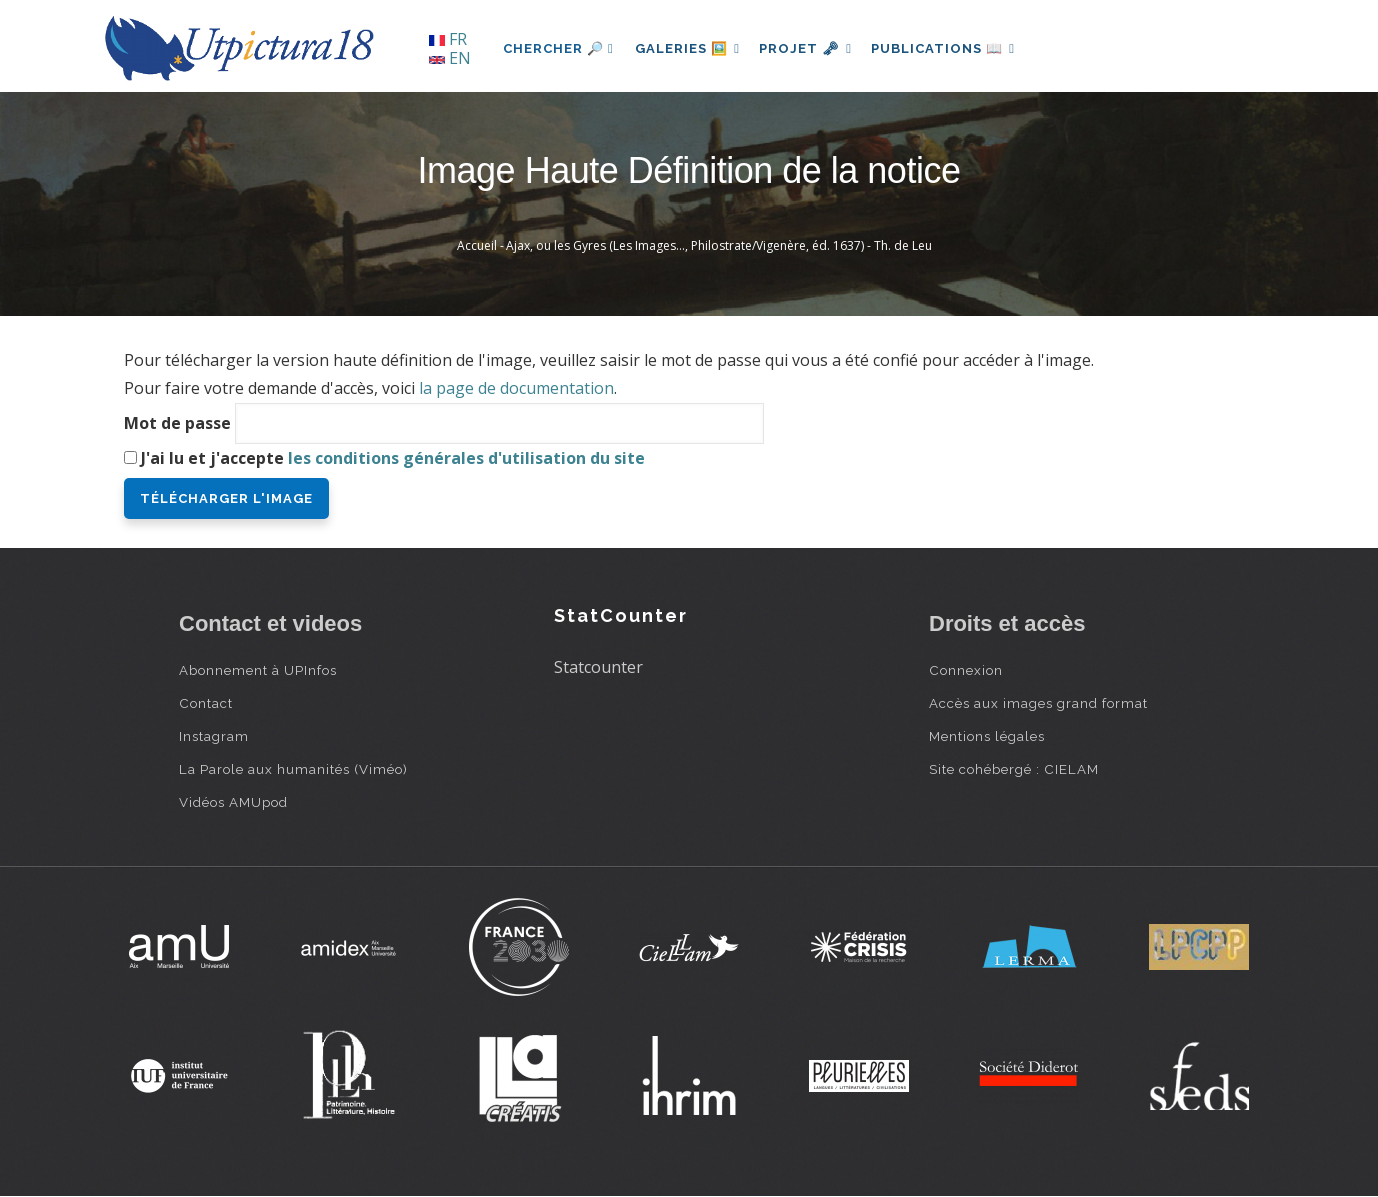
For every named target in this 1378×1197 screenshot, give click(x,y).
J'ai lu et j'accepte (393, 458)
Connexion (966, 670)
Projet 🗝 (813, 48)
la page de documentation (516, 388)
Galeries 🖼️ (690, 48)
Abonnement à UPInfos (258, 670)
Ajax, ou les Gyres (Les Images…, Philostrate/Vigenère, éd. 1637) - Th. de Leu (719, 245)
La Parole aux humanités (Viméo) (293, 769)
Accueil (477, 245)
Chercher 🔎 (558, 48)
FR (448, 39)
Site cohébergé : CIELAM (1014, 769)
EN (450, 58)
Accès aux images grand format (1038, 703)
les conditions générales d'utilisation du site (466, 458)
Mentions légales (987, 736)
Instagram (214, 736)
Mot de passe (177, 423)
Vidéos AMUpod (233, 802)
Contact (206, 703)
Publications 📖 (955, 48)
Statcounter (598, 667)
